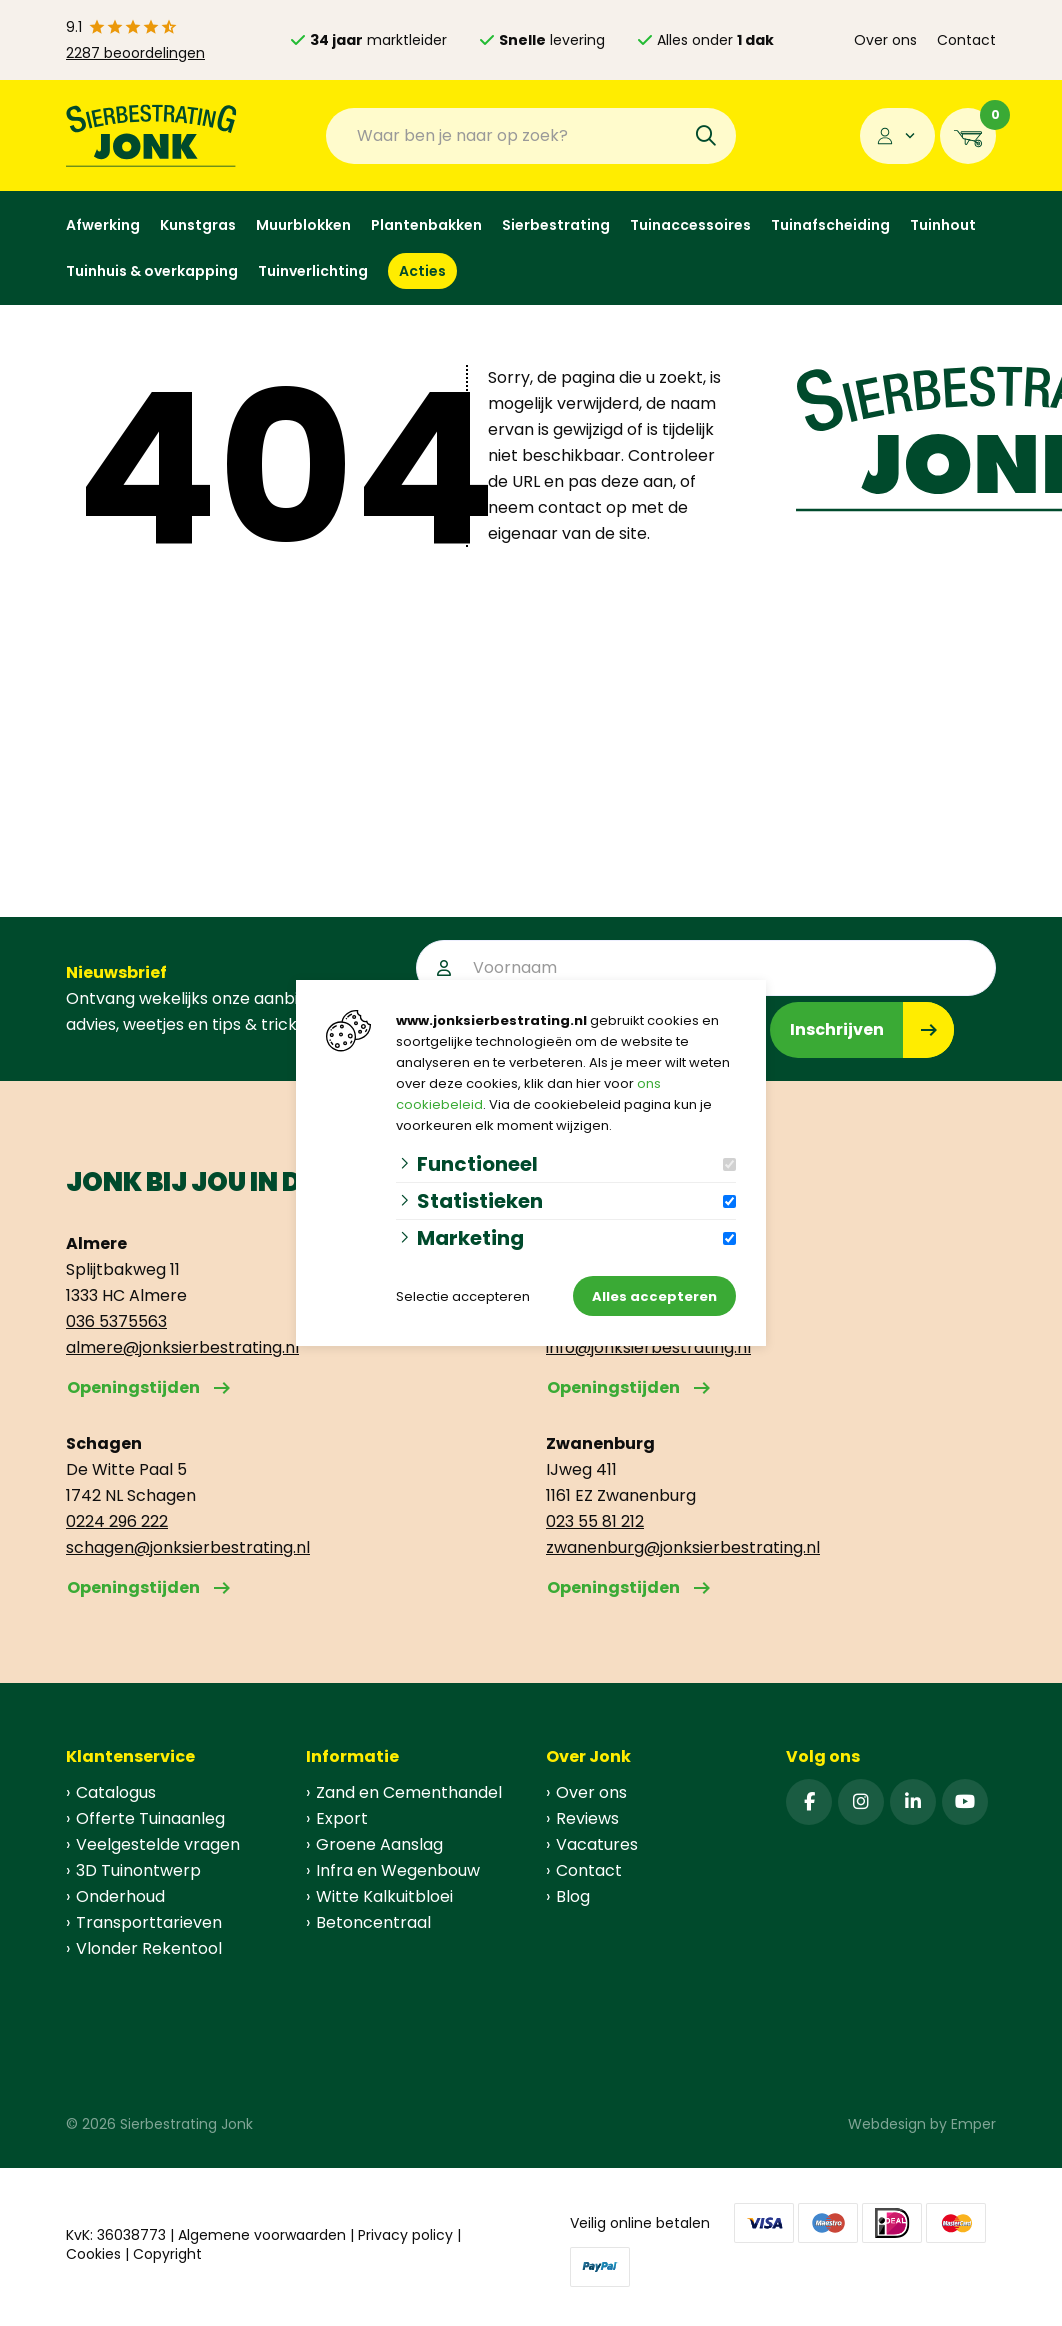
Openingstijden (133, 1387)
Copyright (167, 2254)
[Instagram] (861, 1802)
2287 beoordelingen (135, 53)
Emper (973, 2124)
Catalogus (116, 1792)
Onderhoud (120, 1896)
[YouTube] (965, 1802)
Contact (966, 40)
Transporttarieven (149, 1922)
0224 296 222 (117, 1521)
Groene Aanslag (379, 1844)
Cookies (93, 2254)
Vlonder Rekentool (149, 1948)
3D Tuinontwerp (138, 1870)
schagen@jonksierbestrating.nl (188, 1547)
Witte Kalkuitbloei (384, 1896)
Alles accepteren (654, 1296)
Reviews (587, 1818)
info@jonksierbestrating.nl (648, 1347)
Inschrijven (837, 1029)
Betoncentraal (373, 1922)
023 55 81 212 (595, 1521)
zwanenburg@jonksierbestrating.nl (683, 1547)
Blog (573, 1896)
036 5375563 (116, 1321)
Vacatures (597, 1844)
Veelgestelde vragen (158, 1844)
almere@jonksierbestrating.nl (182, 1347)
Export (342, 1818)
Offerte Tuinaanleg (150, 1818)
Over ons (885, 40)
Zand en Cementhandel (409, 1792)
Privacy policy (405, 2235)
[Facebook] (809, 1802)
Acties (422, 271)
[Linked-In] (913, 1802)
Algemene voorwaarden (262, 2235)
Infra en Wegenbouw (398, 1870)
